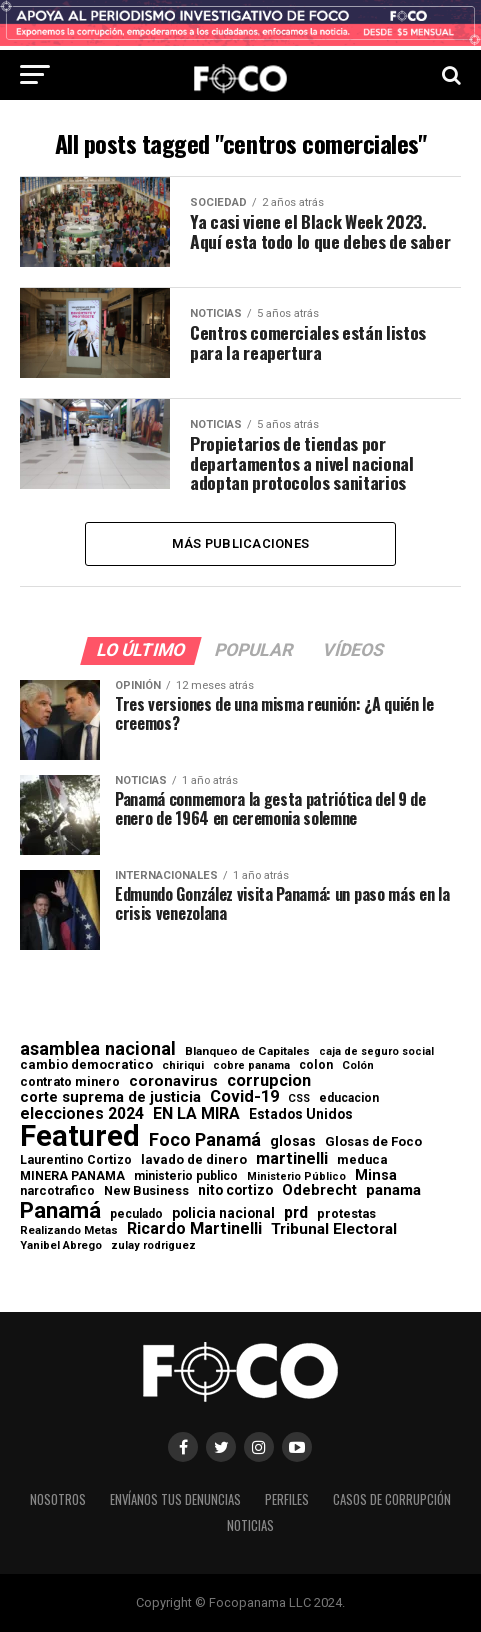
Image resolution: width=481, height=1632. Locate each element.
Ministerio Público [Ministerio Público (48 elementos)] (296, 1177)
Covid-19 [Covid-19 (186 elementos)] (244, 1098)
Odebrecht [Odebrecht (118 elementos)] (319, 1191)
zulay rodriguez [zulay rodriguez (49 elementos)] (153, 1246)
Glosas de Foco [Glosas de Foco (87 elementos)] (373, 1142)
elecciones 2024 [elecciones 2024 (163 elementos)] (82, 1114)
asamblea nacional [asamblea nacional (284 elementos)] (98, 1050)
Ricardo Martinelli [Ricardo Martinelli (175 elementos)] (194, 1230)
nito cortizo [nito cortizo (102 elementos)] (235, 1192)
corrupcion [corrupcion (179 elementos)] (269, 1081)
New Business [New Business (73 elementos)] (146, 1192)
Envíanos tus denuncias (175, 1500)
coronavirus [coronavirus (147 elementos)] (173, 1081)
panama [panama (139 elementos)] (393, 1191)
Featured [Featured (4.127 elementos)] (80, 1137)
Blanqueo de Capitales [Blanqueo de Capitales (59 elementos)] (247, 1053)
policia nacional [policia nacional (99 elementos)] (223, 1214)
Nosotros (58, 1500)
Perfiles (287, 1500)
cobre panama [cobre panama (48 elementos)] (251, 1067)
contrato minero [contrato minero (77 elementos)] (70, 1082)
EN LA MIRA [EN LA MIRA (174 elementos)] (196, 1114)
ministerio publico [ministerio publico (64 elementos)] (186, 1176)
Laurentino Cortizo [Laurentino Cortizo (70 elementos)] (76, 1161)
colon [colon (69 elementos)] (316, 1066)
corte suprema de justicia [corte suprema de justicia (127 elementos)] (110, 1098)
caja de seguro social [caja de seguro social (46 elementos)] (376, 1053)
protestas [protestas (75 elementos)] (346, 1214)
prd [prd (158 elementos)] (296, 1213)
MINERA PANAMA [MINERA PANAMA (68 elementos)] (72, 1176)
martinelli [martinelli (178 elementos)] (292, 1160)
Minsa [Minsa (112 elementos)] (376, 1175)
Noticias (250, 1526)
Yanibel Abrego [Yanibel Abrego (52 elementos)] (61, 1245)
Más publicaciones (240, 543)
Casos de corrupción (392, 1500)
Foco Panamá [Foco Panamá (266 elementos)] (205, 1141)
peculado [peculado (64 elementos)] (136, 1214)
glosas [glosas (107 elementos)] (293, 1142)
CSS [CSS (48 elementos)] (299, 1100)
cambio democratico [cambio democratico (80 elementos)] (86, 1066)
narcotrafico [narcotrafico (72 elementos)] (57, 1192)
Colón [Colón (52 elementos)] (358, 1066)
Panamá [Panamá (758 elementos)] (60, 1210)
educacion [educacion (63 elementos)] (349, 1099)
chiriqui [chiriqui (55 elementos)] (183, 1066)
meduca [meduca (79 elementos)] (362, 1161)
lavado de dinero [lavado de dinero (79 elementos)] (194, 1161)
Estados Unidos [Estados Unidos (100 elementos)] (301, 1115)
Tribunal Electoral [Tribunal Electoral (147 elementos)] (334, 1230)
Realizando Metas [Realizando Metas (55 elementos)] (69, 1231)
